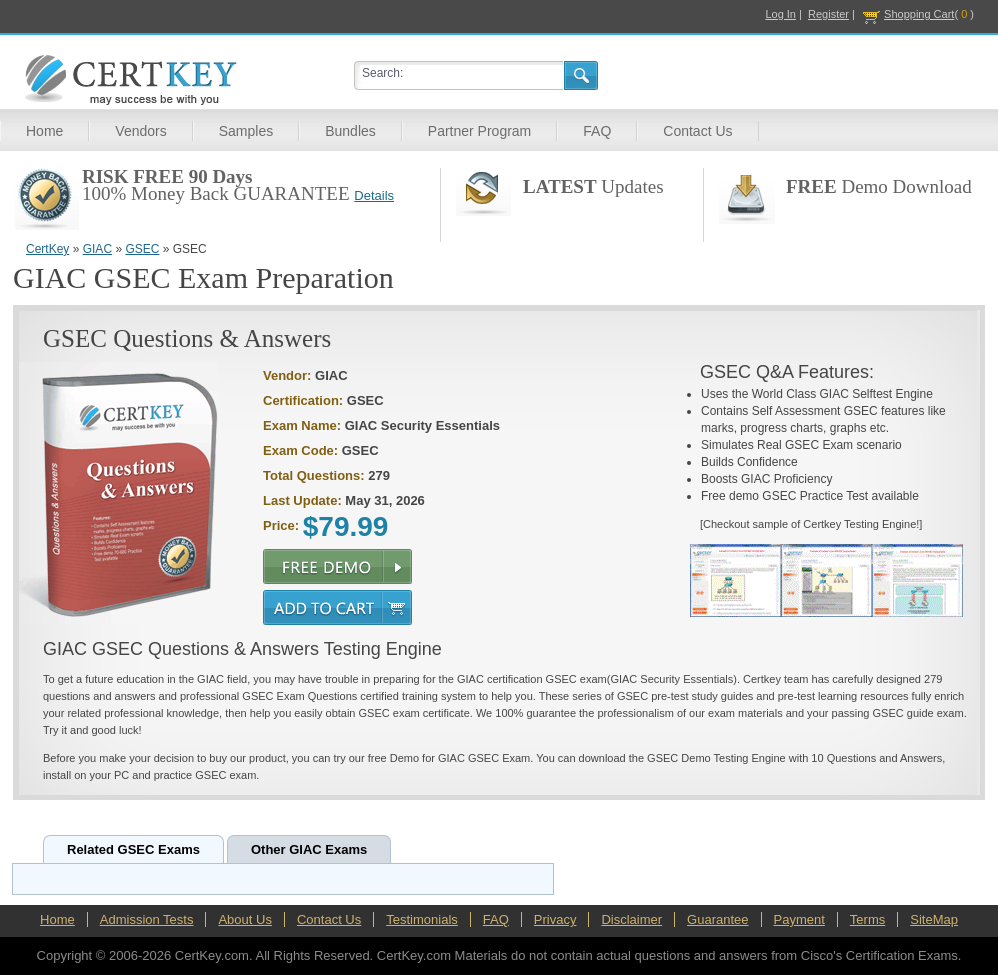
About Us (244, 919)
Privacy (555, 919)
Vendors (140, 131)
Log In (780, 14)
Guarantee (717, 919)
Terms (867, 919)
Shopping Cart (919, 14)
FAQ (597, 131)
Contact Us (697, 131)
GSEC (142, 249)
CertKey (47, 249)
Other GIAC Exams (309, 849)
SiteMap (934, 919)
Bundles (350, 131)
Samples (246, 131)
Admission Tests (147, 919)
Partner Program (479, 131)
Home (44, 131)
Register (828, 14)
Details (374, 195)
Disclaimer (631, 919)
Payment (799, 919)
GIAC (97, 249)
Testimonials (422, 919)
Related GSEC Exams (133, 849)
